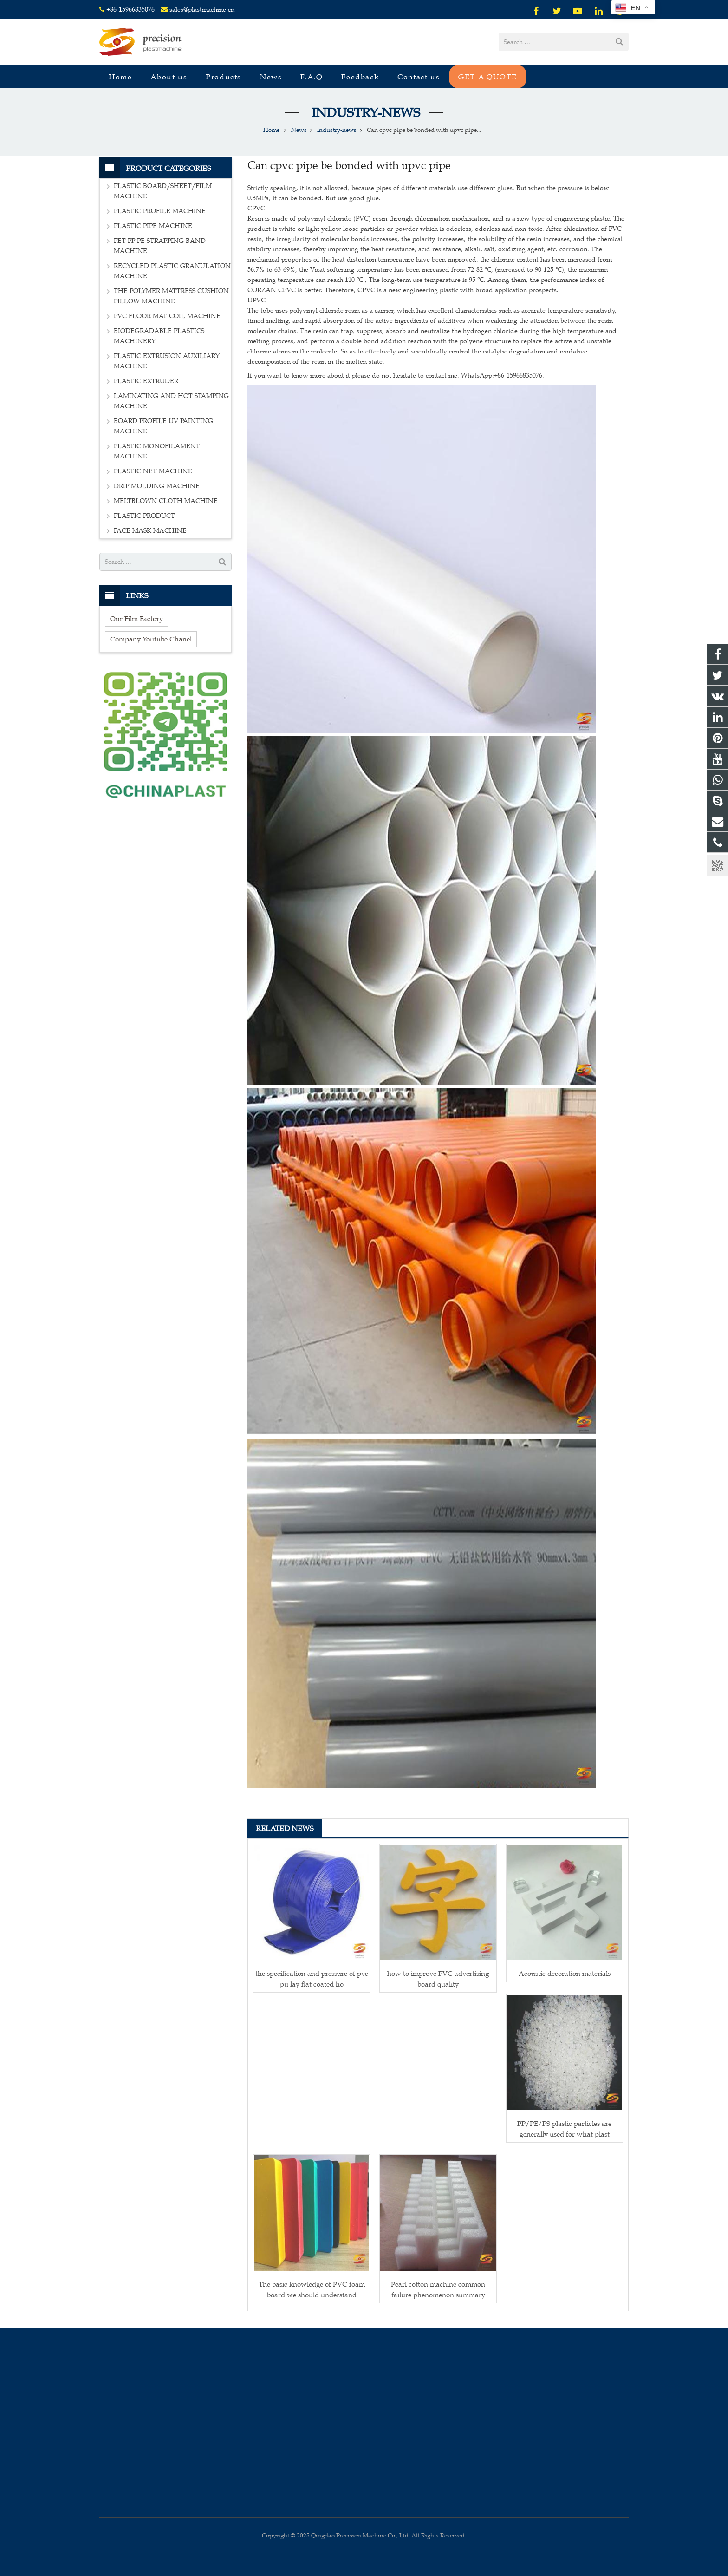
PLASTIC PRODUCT (144, 516)
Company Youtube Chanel (151, 638)
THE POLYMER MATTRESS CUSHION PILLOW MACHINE (171, 296)
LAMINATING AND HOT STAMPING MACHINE (171, 401)
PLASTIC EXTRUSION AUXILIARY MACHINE (167, 361)
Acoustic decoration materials (565, 1973)
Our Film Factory (136, 618)
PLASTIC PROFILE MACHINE (160, 211)
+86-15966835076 (130, 9)
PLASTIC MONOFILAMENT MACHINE (157, 451)
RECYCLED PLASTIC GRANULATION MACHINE (172, 271)
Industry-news (364, 113)
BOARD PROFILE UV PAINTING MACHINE (163, 426)
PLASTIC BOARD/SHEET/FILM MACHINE (163, 191)
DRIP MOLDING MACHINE (157, 486)
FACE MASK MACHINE (150, 531)
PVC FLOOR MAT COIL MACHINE (167, 316)
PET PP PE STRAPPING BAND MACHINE (160, 246)
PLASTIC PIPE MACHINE (153, 226)
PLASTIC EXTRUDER (146, 381)
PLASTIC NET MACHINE (153, 471)
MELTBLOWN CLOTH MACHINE (166, 501)
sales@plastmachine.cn (201, 9)
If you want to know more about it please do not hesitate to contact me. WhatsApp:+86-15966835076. (395, 375)
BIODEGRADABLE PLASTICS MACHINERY (159, 336)
